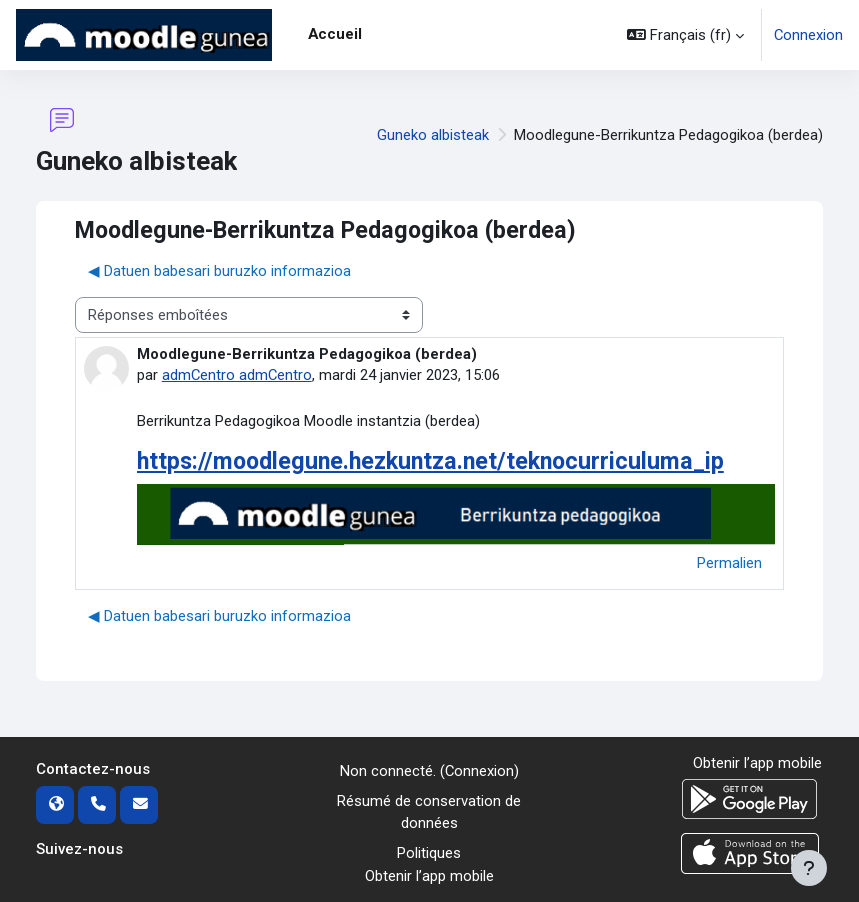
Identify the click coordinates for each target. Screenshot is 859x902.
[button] (685, 35)
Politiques (429, 853)
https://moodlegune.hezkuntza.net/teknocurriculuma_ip (430, 461)
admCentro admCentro (237, 375)
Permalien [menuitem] (729, 563)
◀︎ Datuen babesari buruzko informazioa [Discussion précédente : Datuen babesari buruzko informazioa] (219, 271)
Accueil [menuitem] (335, 34)
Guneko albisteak (433, 135)
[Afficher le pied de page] (809, 868)
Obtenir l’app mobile (429, 876)
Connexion (808, 35)
